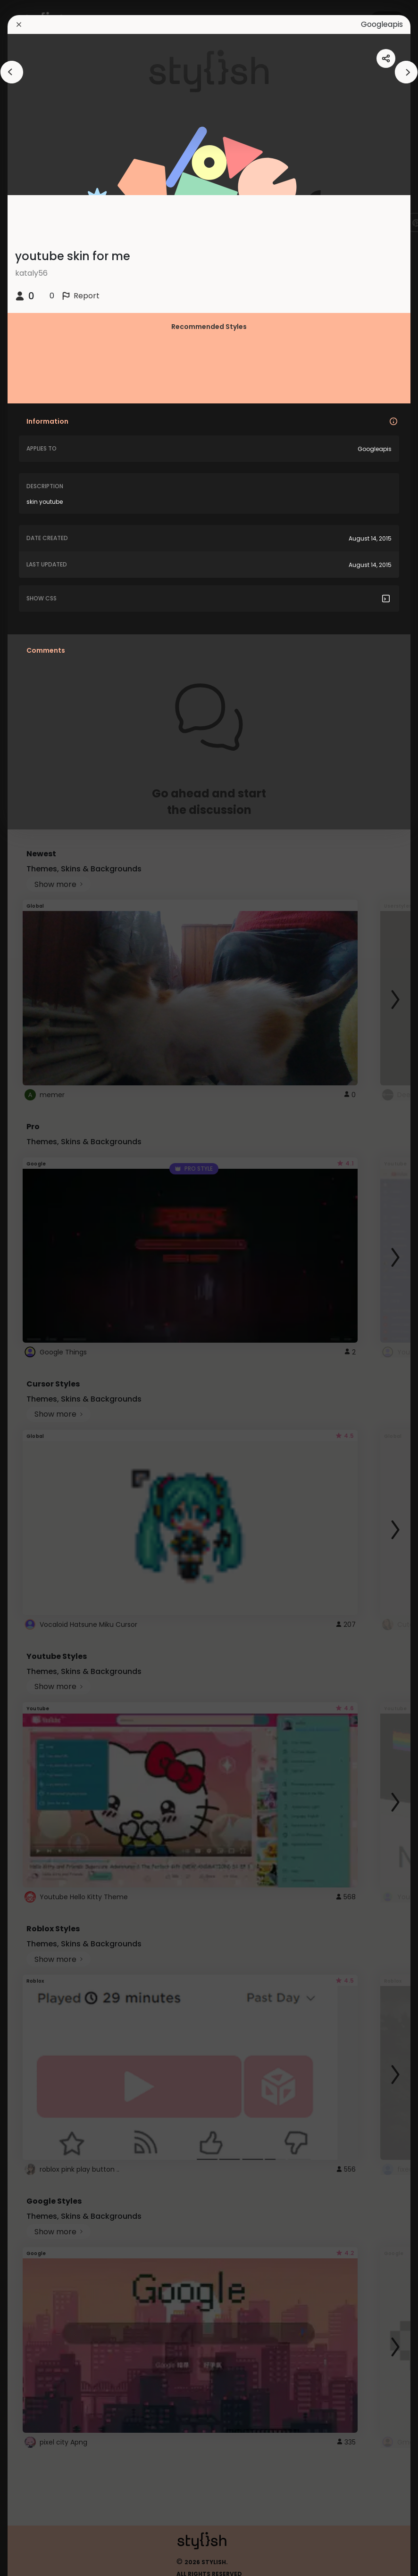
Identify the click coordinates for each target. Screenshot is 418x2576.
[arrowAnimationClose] (12, 72)
